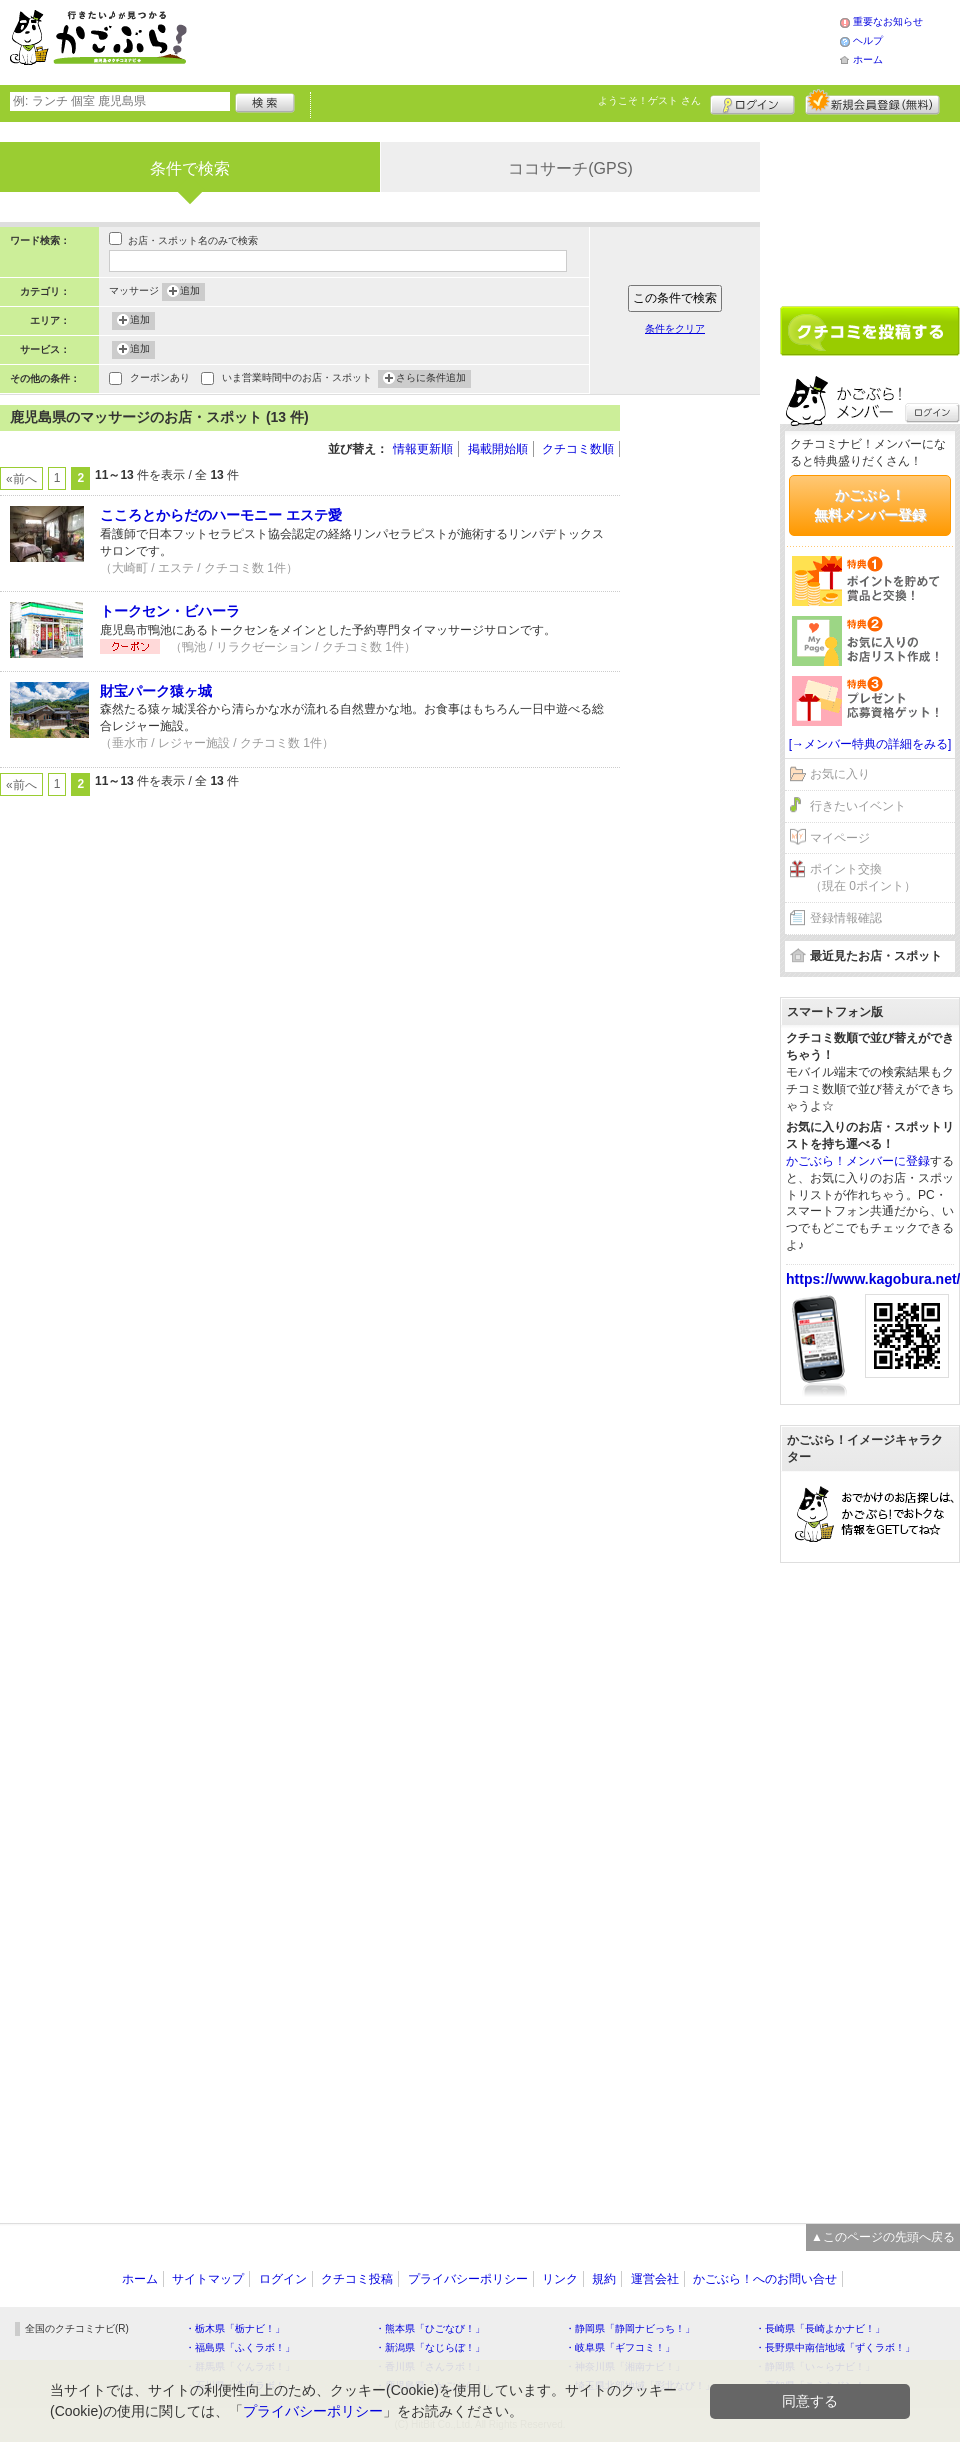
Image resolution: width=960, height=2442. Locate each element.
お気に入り (840, 774)
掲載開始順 (498, 449)
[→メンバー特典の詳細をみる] (870, 744)
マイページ (840, 838)
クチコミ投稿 (357, 2279)
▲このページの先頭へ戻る (883, 2237)
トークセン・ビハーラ (170, 611)
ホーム (868, 59)
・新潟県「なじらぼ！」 (430, 2347)
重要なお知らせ (888, 21)
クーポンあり (160, 379)
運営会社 (655, 2279)
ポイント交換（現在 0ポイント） (863, 877)
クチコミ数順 (578, 449)
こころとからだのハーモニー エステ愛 (221, 515)
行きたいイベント (858, 806)
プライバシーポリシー (468, 2279)
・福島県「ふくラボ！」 (240, 2347)
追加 (190, 292)
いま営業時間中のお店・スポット (297, 379)
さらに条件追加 (431, 379)
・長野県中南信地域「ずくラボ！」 (835, 2347)
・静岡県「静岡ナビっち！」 (630, 2328)
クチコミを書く (870, 331)
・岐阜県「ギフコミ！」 (620, 2347)
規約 (604, 2279)
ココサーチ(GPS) (570, 168)
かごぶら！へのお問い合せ (765, 2279)
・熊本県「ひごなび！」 (430, 2328)
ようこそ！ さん (649, 100)
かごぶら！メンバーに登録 (858, 1161)
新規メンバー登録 (872, 102)
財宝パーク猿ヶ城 (156, 691)
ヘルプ (868, 40)
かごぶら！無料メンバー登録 (870, 505)
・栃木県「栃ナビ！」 (235, 2328)
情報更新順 (423, 449)
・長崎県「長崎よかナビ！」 (820, 2328)
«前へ (21, 479)
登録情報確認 (846, 918)
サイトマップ (208, 2279)
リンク (560, 2279)
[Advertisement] (534, 40)
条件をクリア (675, 328)
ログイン (752, 102)
